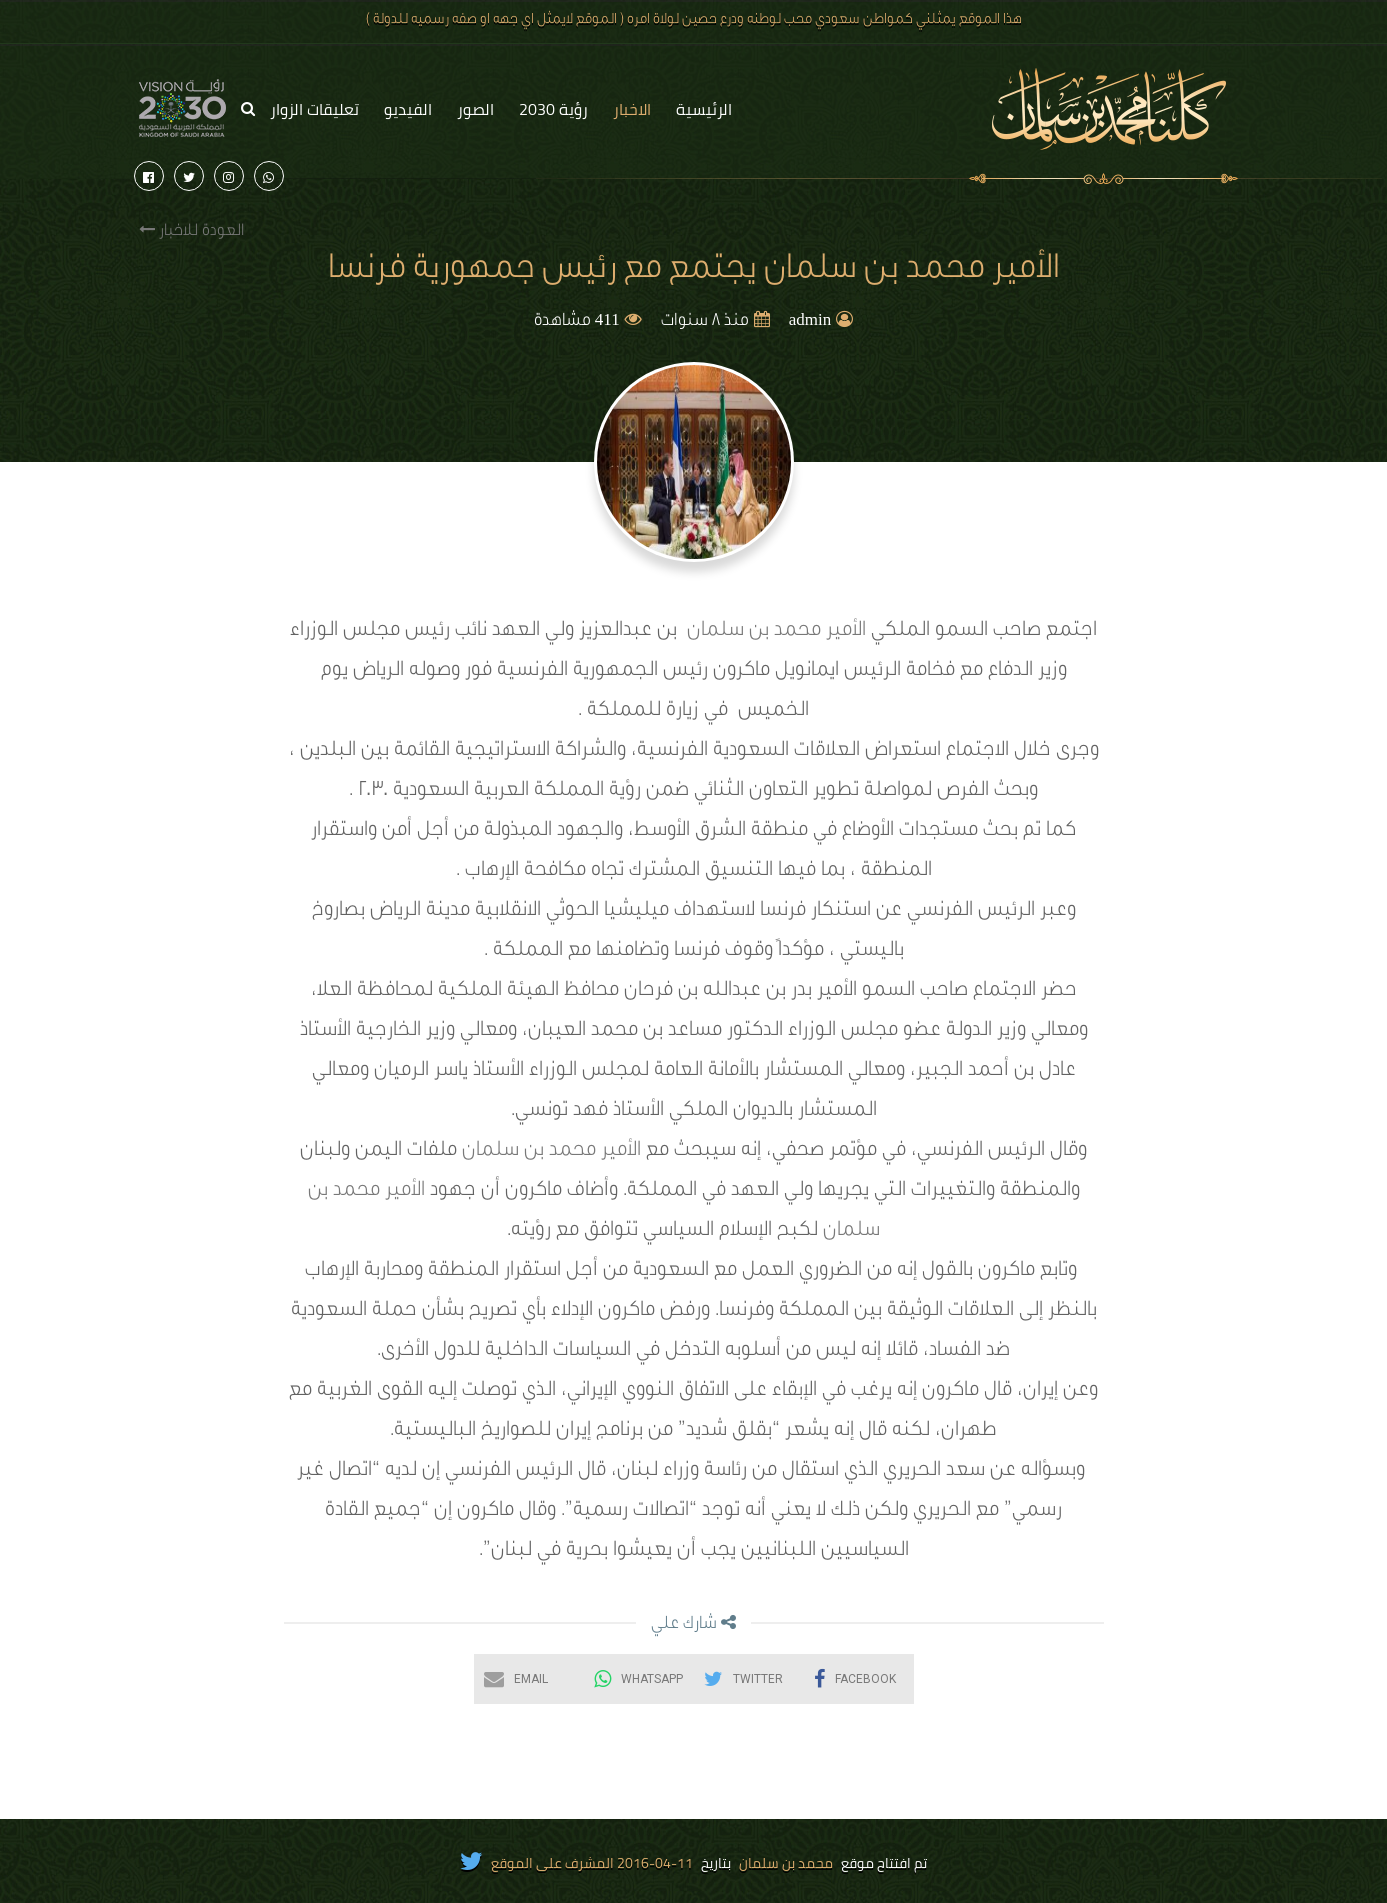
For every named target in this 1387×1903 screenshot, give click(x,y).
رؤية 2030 (553, 109)
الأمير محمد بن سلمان (776, 632)
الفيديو (408, 109)
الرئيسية (704, 109)
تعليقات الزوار (314, 109)
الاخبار (632, 109)
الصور (475, 109)
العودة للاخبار (191, 230)
